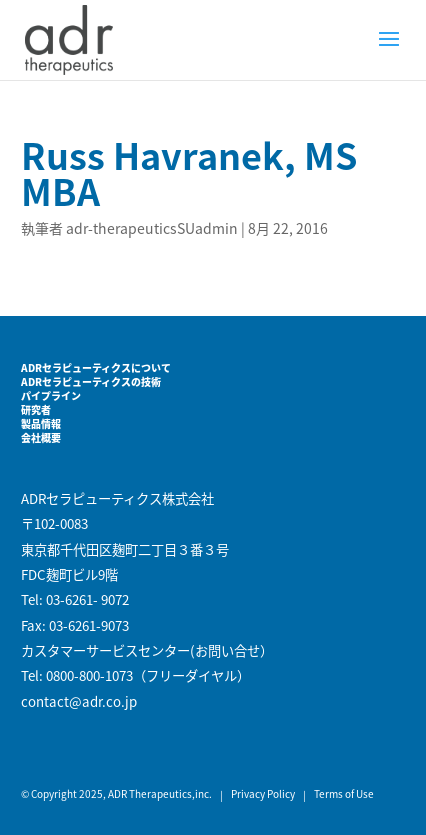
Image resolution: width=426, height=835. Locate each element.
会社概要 (41, 437)
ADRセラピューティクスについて (96, 367)
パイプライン (51, 395)
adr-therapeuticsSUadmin (152, 228)
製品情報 (41, 423)
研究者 (36, 409)
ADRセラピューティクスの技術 (91, 381)
